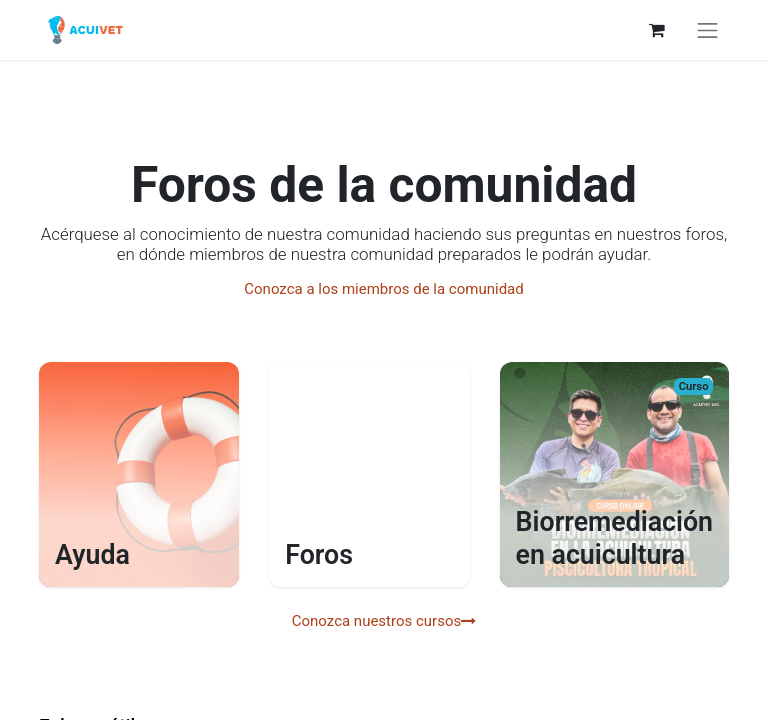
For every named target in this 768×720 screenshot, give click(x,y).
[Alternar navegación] (708, 30)
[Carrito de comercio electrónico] (657, 30)
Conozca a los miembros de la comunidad (383, 289)
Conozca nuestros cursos (384, 621)
